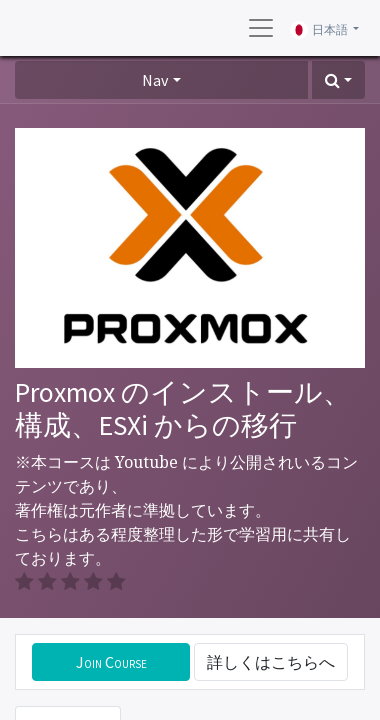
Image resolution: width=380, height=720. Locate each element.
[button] (338, 80)
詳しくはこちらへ (271, 662)
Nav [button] (155, 80)
